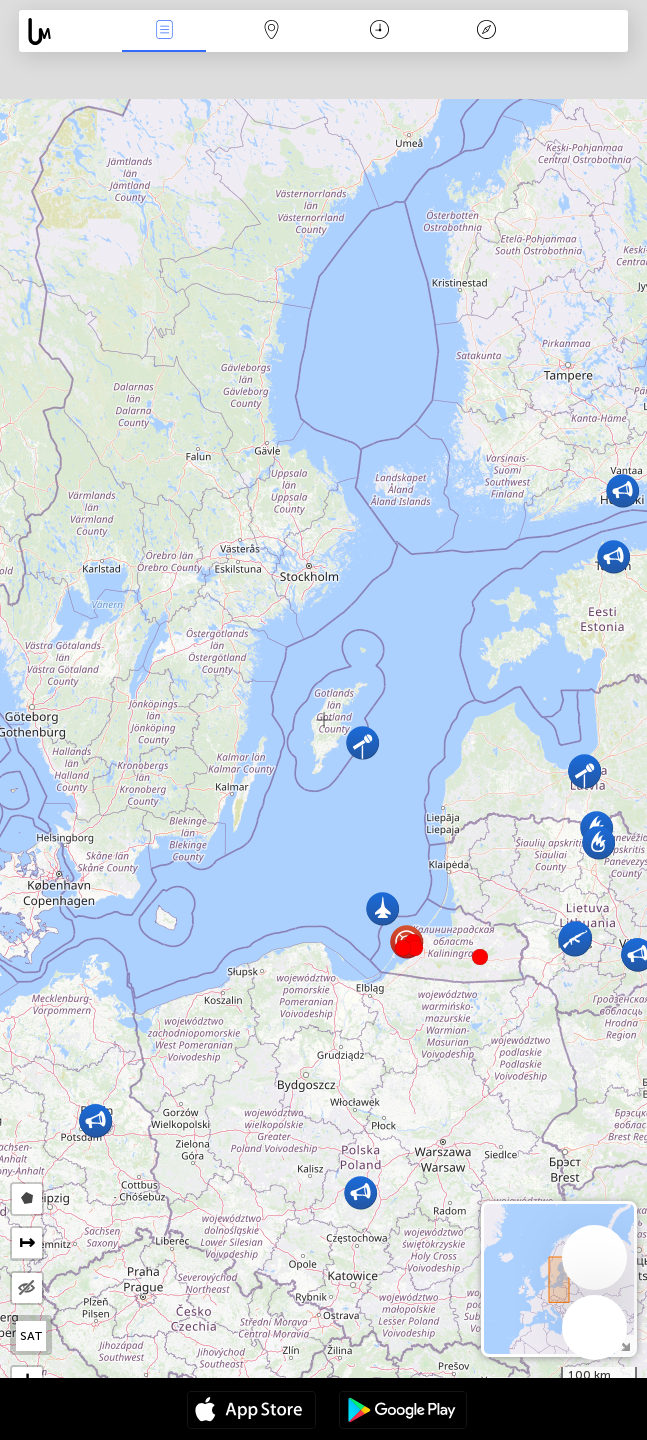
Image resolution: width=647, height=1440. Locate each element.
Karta (272, 31)
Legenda (487, 31)
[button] (415, 948)
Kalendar (379, 31)
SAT (31, 1336)
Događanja (164, 31)
